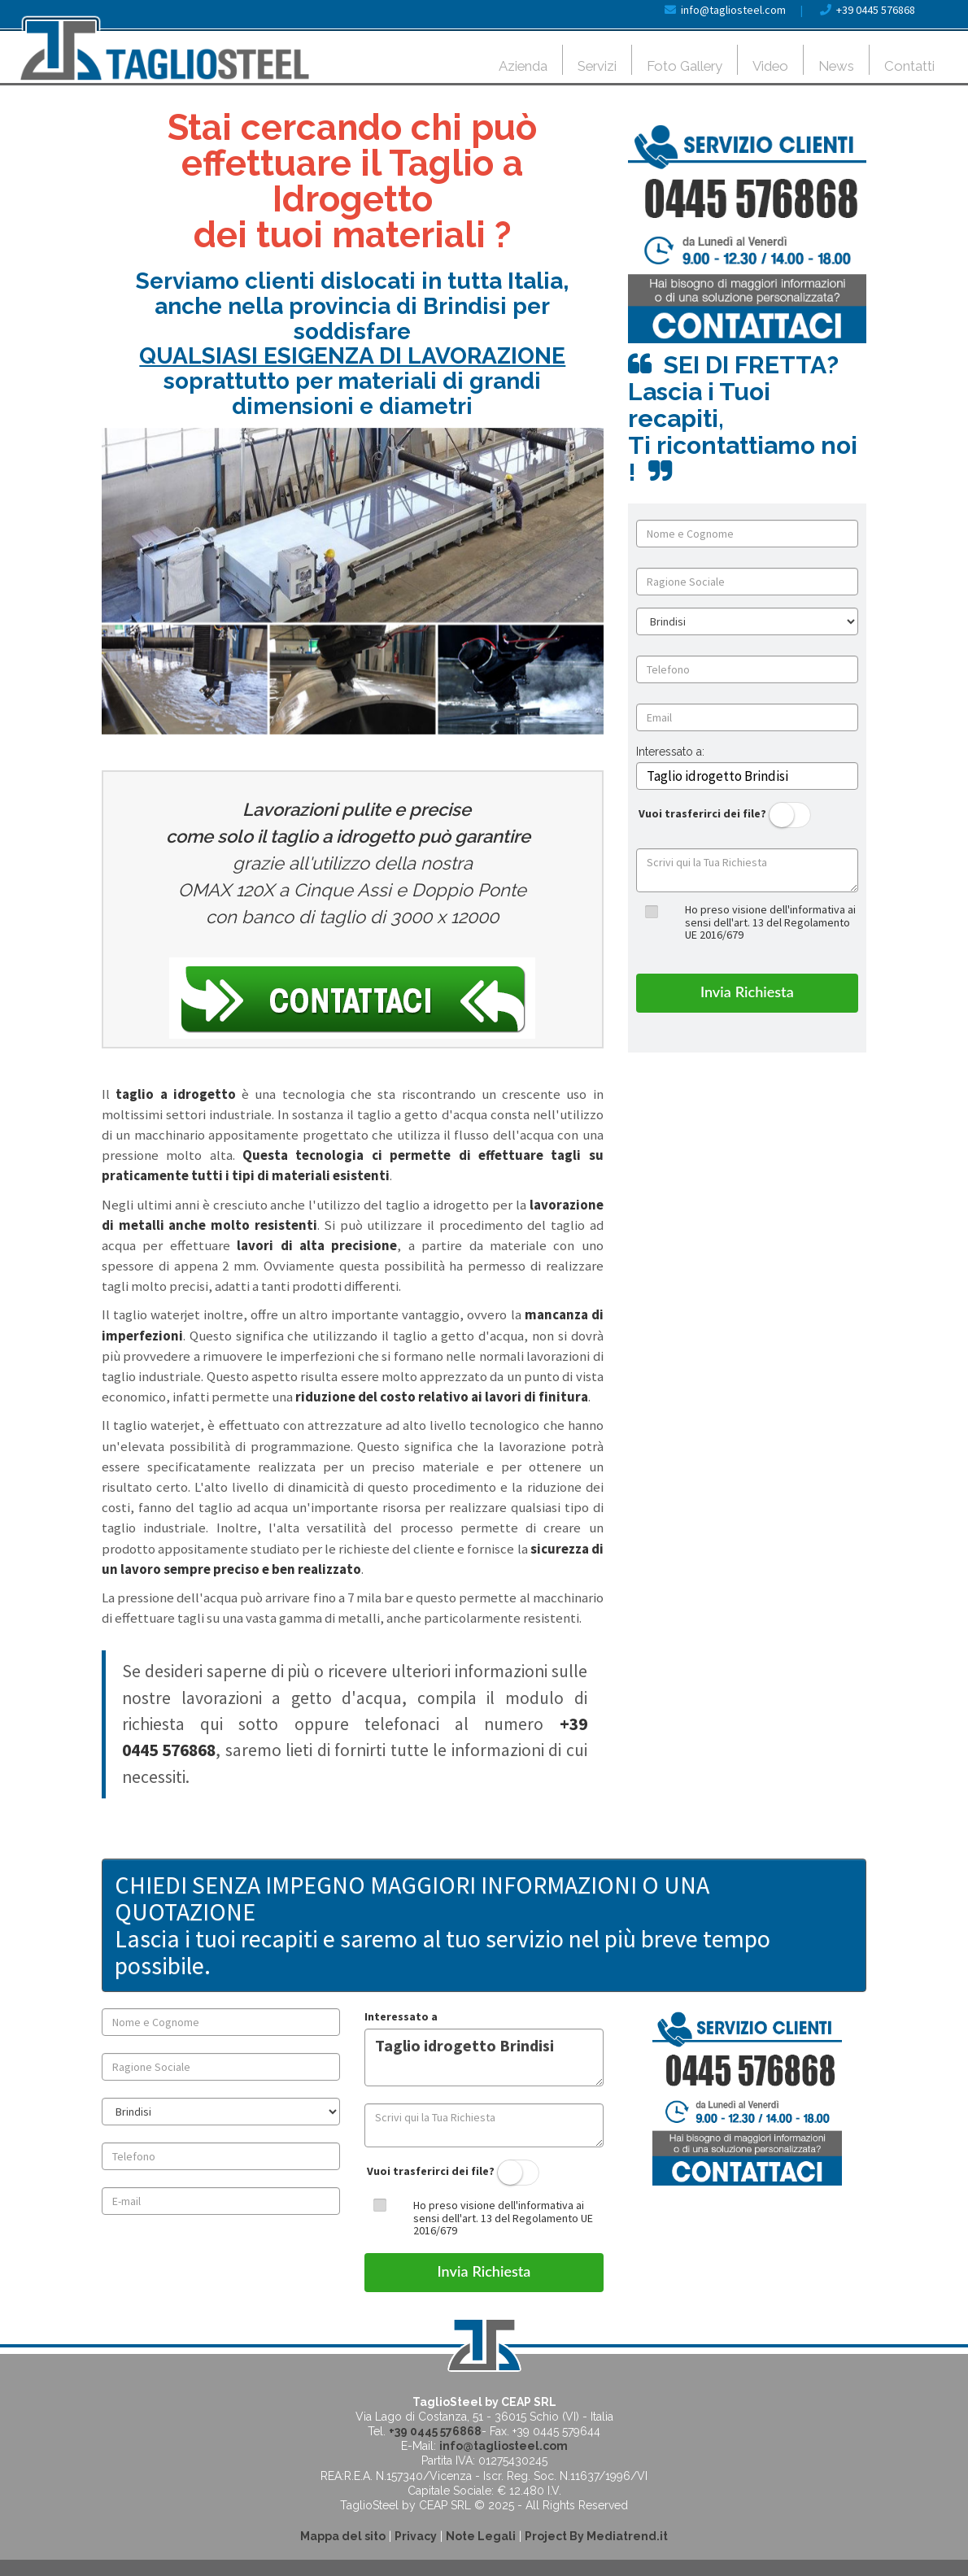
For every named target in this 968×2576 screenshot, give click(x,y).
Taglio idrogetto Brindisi (483, 2057)
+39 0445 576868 (875, 9)
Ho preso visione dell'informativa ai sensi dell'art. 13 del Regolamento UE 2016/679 (770, 922)
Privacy (416, 2536)
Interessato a (401, 2016)
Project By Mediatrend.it (596, 2536)
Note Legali (481, 2536)
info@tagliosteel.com (733, 9)
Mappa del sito (343, 2536)
